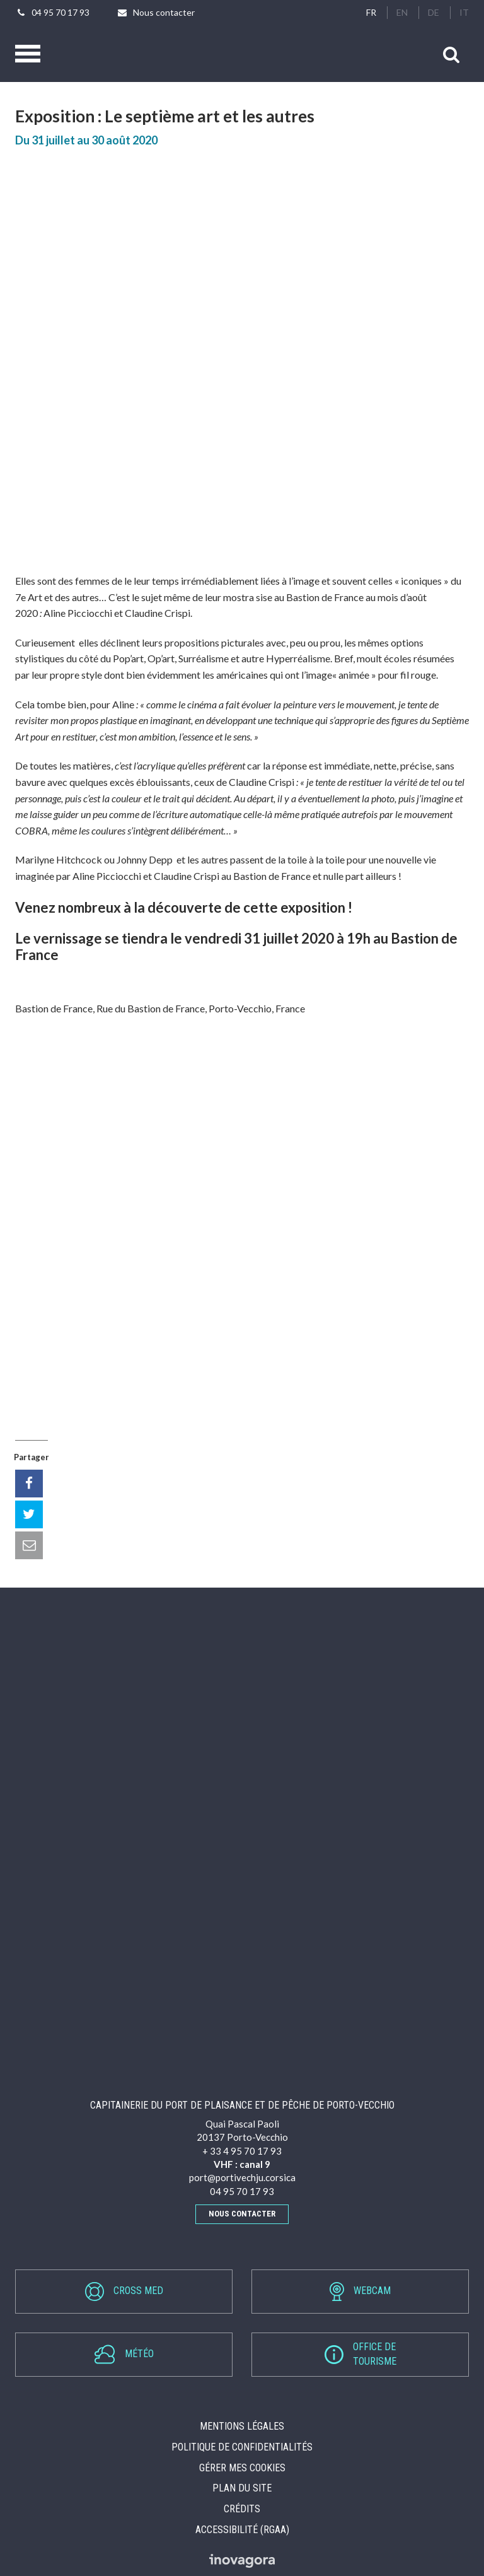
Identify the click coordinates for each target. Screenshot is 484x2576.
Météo (124, 2354)
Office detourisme (360, 2354)
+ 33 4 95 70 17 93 (242, 2151)
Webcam (360, 2291)
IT (464, 12)
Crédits (242, 2509)
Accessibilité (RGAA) (242, 2530)
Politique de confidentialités (242, 2447)
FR (371, 12)
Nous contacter (242, 2213)
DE (433, 12)
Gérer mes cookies (242, 2468)
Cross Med (124, 2291)
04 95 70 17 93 (242, 2191)
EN (402, 12)
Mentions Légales (242, 2426)
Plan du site (242, 2488)
